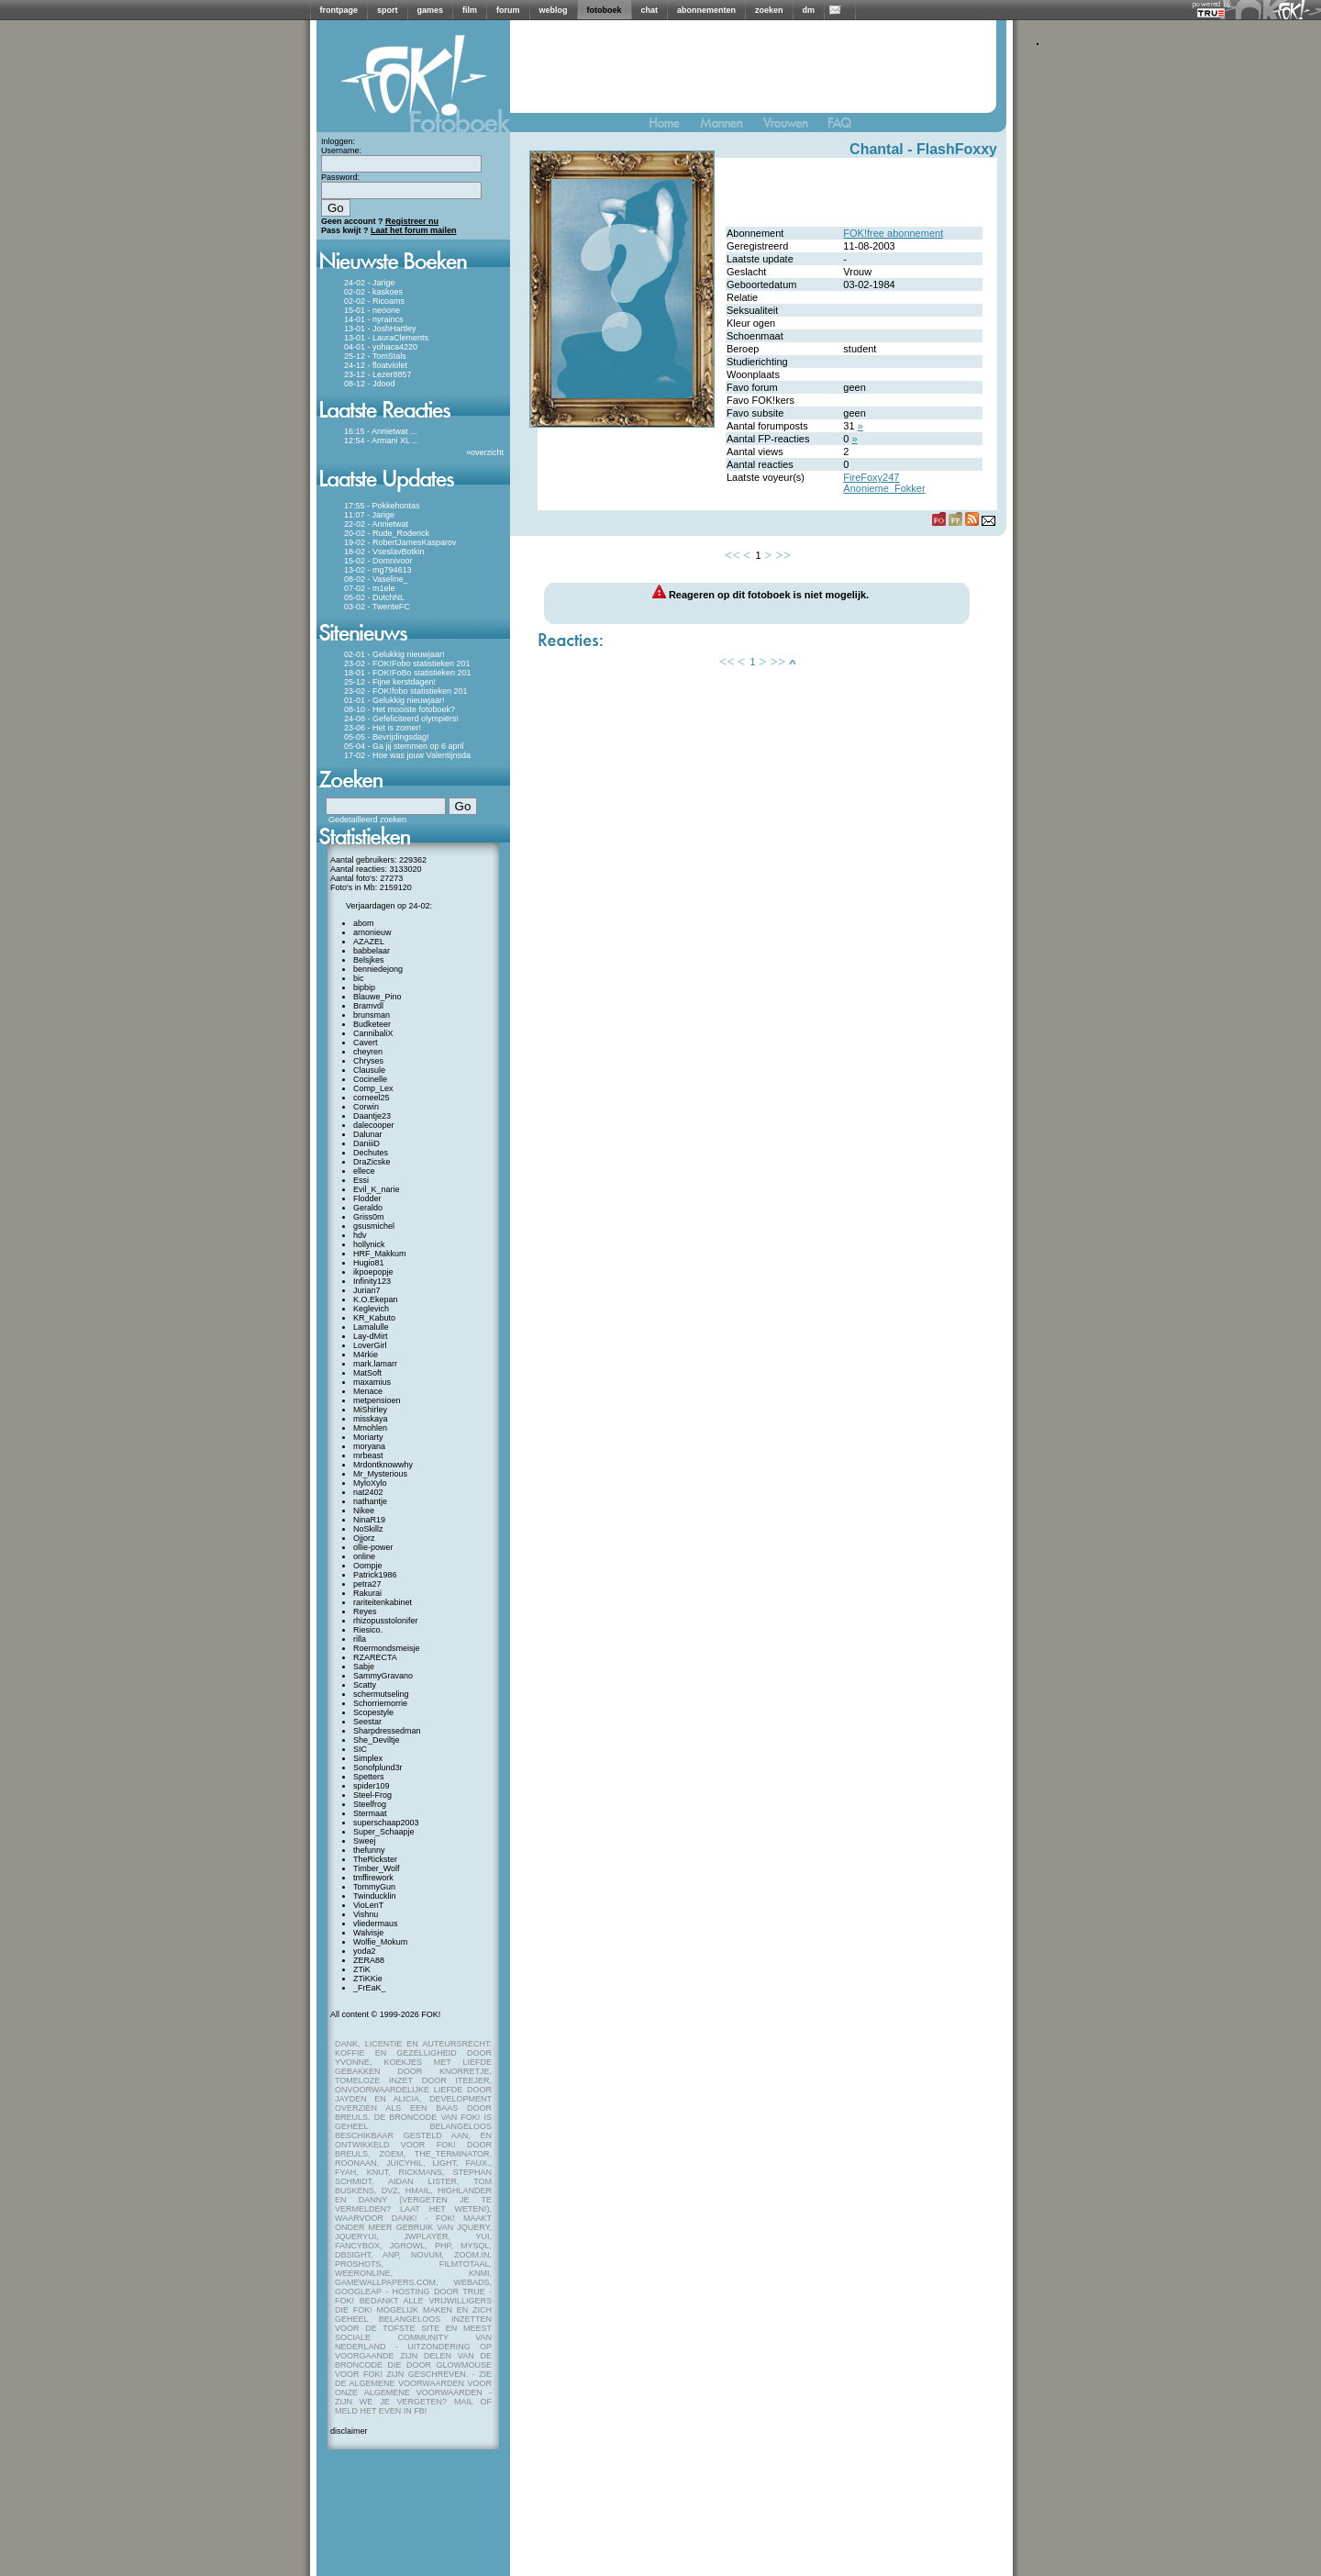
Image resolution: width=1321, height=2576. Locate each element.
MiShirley (370, 1409)
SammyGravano (383, 1675)
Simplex (368, 1758)
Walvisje (368, 1932)
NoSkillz (368, 1528)
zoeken (769, 10)
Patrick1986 (375, 1574)
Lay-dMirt (370, 1336)
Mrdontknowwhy (383, 1464)
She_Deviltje (376, 1740)
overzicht (487, 452)
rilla (359, 1639)
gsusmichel (373, 1226)
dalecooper (373, 1125)
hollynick (369, 1244)
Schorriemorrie (380, 1703)
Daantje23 (372, 1116)
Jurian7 (367, 1290)
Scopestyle (373, 1712)
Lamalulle (371, 1327)
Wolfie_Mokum (380, 1941)
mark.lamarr (375, 1363)
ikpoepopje (373, 1272)
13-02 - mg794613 (378, 569)
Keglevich (371, 1308)
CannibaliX (373, 1033)
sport (387, 10)
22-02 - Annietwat (376, 524)
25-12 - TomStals (375, 356)
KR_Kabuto (374, 1317)
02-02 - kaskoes (373, 291)
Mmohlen (370, 1428)
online (364, 1556)
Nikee (363, 1510)
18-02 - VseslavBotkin (384, 551)
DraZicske (372, 1161)
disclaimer (349, 2431)
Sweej (364, 1841)
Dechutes (370, 1152)
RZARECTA (375, 1657)
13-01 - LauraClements (386, 337)
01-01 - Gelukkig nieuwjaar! (394, 700)
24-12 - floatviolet (375, 365)
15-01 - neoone (372, 310)
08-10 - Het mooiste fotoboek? (399, 709)
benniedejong (378, 969)
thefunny (369, 1850)
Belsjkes (368, 960)
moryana (369, 1446)
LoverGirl (370, 1345)
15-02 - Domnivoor (378, 560)
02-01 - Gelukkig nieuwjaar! (394, 654)
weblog (553, 10)
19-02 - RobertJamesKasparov (400, 542)
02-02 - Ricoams (374, 301)
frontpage (339, 10)
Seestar (367, 1721)
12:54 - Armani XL (377, 440)
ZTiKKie (368, 1978)
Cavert (365, 1042)
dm (809, 10)
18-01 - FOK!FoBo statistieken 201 (408, 672)
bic (358, 978)
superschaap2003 (386, 1822)
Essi (361, 1180)
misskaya (370, 1418)
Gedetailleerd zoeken (367, 819)
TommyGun (374, 1886)
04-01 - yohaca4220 (380, 346)
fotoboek (604, 10)
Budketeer (372, 1024)
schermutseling (381, 1694)
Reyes (365, 1611)
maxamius (372, 1382)
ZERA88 (368, 1960)
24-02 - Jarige (369, 282)
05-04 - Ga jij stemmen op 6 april (404, 746)
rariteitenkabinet (382, 1602)
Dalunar (368, 1134)
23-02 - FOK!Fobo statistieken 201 (407, 663)
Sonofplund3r (378, 1767)
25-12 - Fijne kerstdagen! (390, 681)
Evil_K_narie (376, 1189)
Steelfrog (369, 1804)
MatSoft (367, 1372)
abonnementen (706, 10)
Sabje (363, 1666)
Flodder (367, 1198)
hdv (360, 1235)
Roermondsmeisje (386, 1648)
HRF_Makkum (379, 1253)
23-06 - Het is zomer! (382, 727)
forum (508, 10)
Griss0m (368, 1216)
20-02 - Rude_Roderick (386, 533)
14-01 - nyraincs (374, 319)
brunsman (371, 1015)
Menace (368, 1391)
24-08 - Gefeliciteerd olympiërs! (401, 718)
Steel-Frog (372, 1795)
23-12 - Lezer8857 (378, 374)
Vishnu (365, 1914)
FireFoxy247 (871, 477)
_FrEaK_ (369, 1987)
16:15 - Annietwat (376, 431)
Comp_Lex (373, 1088)
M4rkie (365, 1354)
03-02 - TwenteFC (377, 606)
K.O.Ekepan (375, 1299)
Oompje (368, 1565)
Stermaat (370, 1813)
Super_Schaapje (384, 1831)
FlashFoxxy (956, 149)
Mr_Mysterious (380, 1473)
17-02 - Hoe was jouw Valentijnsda (407, 755)
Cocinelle (370, 1079)
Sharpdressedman (387, 1730)
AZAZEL (368, 941)
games (430, 10)
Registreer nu (411, 221)
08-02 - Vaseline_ (376, 579)
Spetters (368, 1776)
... (413, 431)
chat (650, 10)
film (469, 10)
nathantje (370, 1501)
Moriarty (368, 1437)
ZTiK (362, 1969)
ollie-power (373, 1547)
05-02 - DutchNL (374, 597)
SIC (360, 1749)
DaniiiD (366, 1143)
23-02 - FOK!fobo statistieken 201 (406, 691)
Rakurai (367, 1593)
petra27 (367, 1584)
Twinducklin (374, 1896)
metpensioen (377, 1400)
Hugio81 (368, 1262)
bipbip (364, 987)
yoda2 (364, 1951)
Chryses (368, 1060)
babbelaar (371, 950)
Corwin (366, 1106)
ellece (364, 1171)
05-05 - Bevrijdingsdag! (386, 737)
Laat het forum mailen (414, 230)
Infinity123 (372, 1281)
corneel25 (371, 1097)
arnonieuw (372, 932)
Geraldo (368, 1207)
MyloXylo (370, 1483)
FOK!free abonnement (893, 233)
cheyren (368, 1051)
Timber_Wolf (376, 1868)
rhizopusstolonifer (385, 1620)
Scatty (364, 1684)
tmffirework (373, 1877)
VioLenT (368, 1905)
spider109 (371, 1785)
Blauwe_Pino (377, 996)
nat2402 (368, 1492)
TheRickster (375, 1859)
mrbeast (368, 1455)
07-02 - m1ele (369, 588)
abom (363, 923)
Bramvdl (368, 1005)
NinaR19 (369, 1519)
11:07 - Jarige (369, 514)
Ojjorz (364, 1538)
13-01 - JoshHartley (380, 328)
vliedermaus (375, 1923)
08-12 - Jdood (369, 383)
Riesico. (368, 1629)
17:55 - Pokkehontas (382, 505)
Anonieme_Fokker (884, 488)
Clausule (369, 1070)
